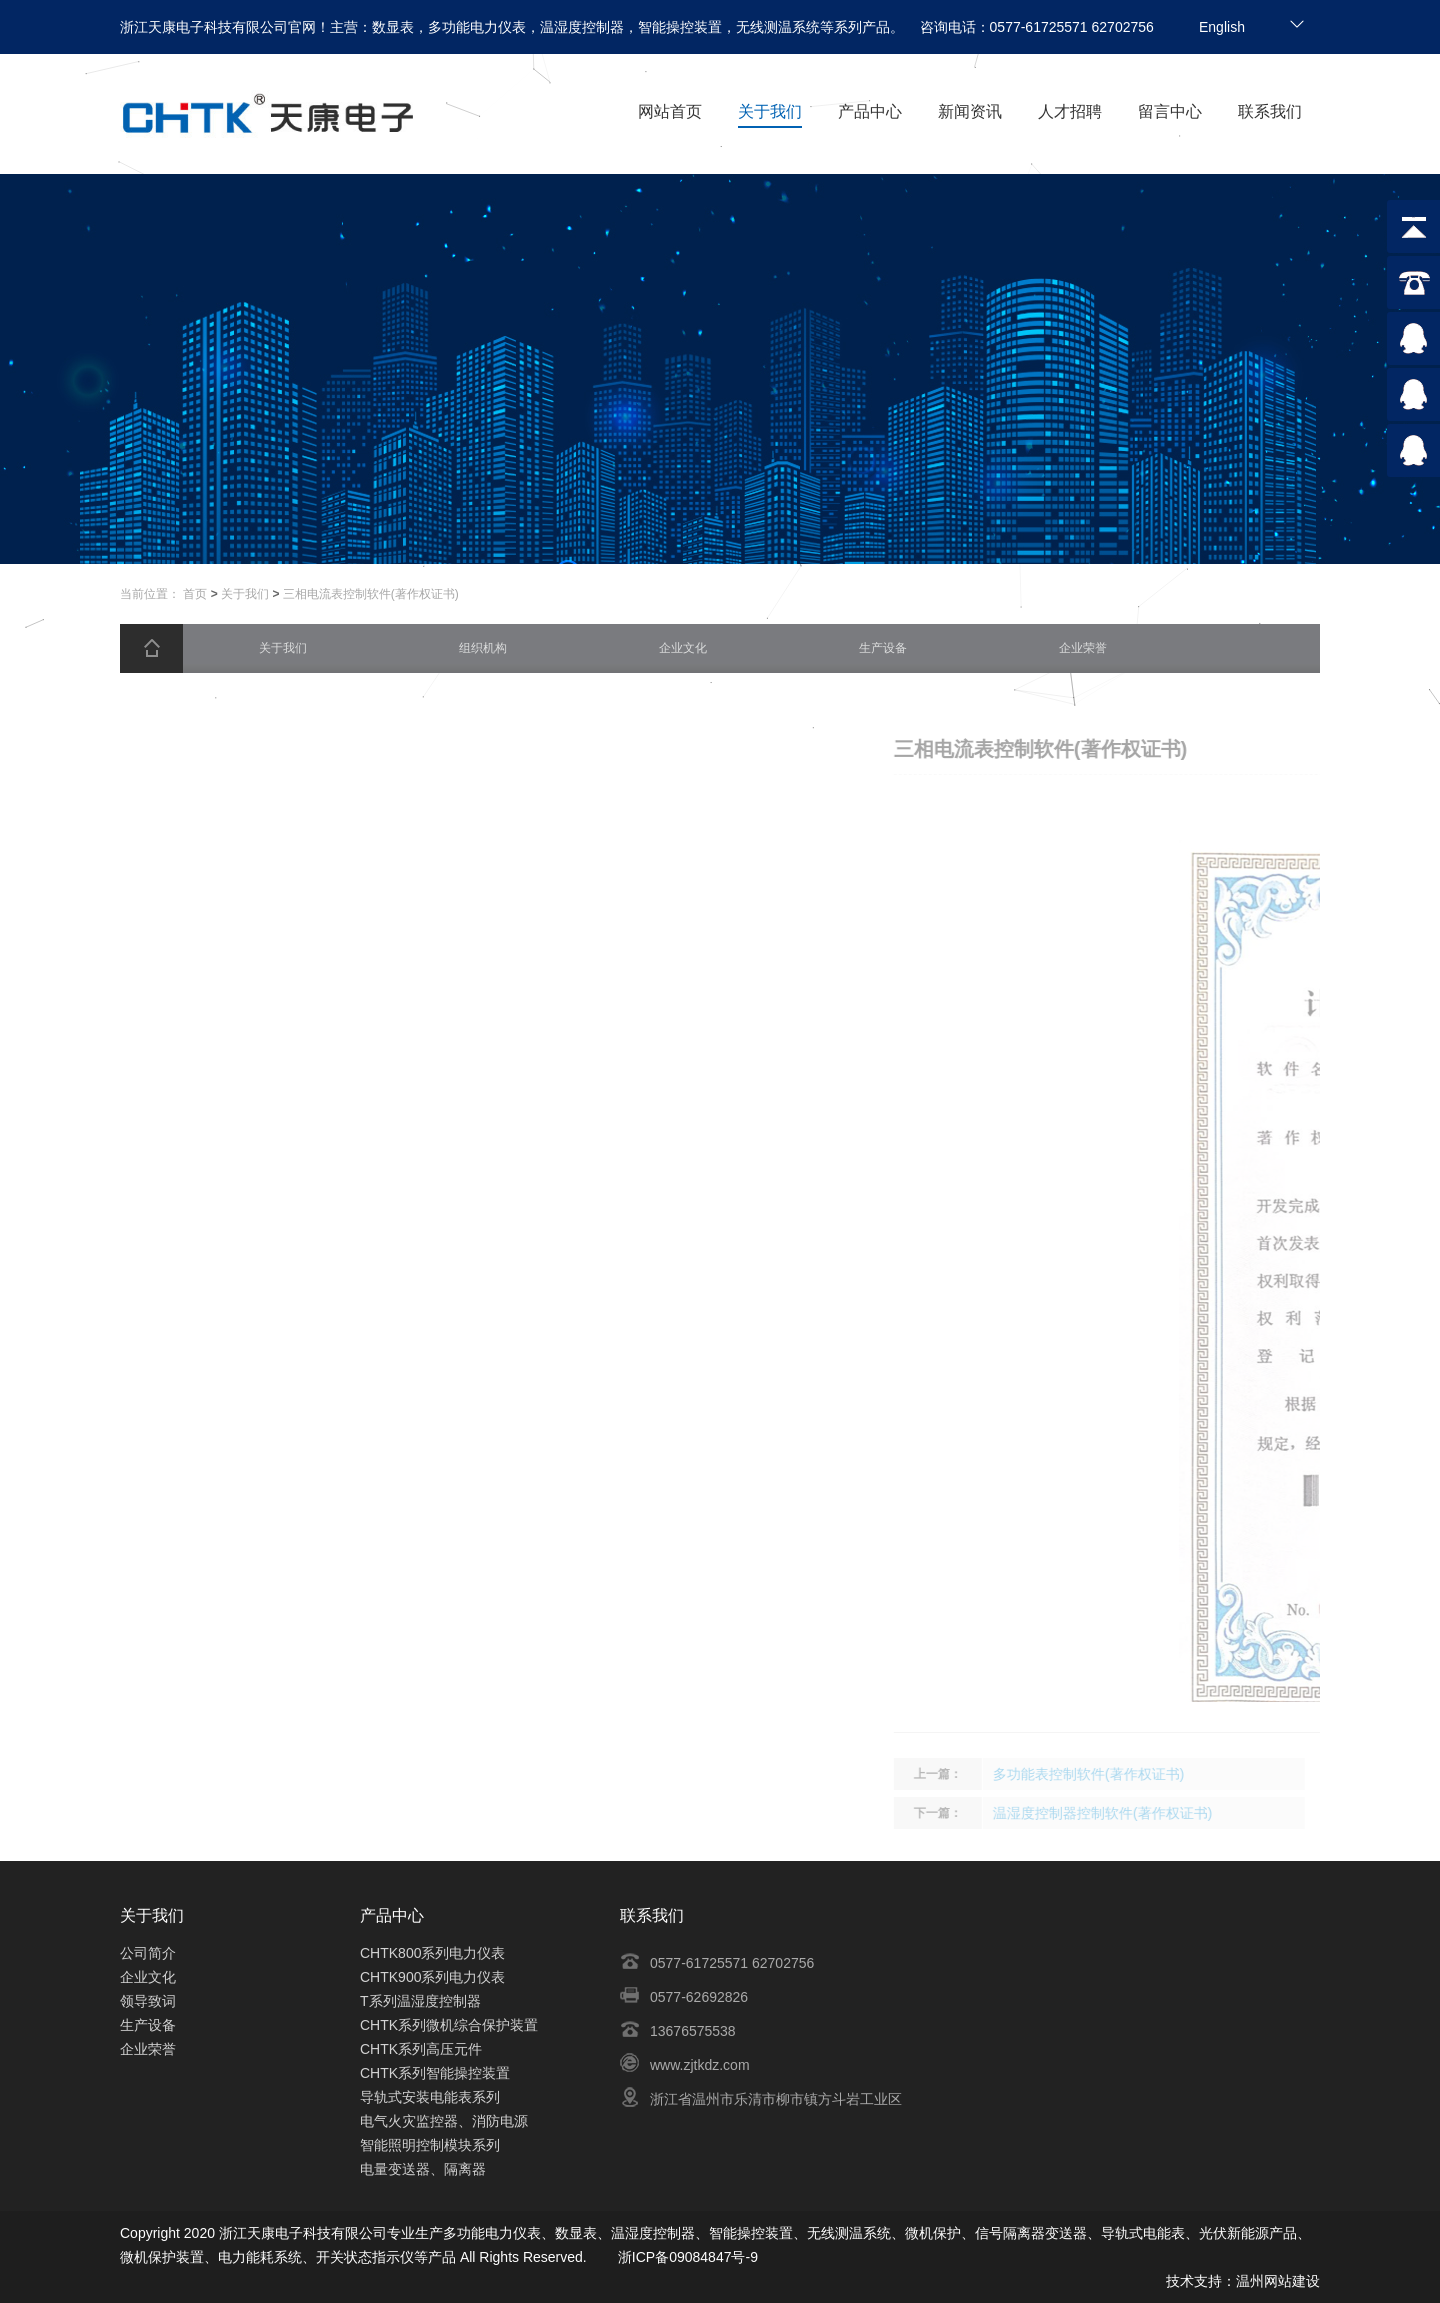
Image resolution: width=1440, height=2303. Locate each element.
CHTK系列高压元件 (421, 2049)
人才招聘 (1070, 111)
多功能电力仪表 (492, 2233)
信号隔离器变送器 (1031, 2233)
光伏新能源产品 (1248, 2233)
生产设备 (148, 2025)
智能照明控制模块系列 (430, 2145)
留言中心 (1170, 111)
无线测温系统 (849, 2233)
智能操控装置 (751, 2233)
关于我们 (770, 111)
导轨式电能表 (1143, 2233)
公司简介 (148, 1953)
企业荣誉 (148, 2049)
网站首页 (670, 111)
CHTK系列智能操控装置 (435, 2073)
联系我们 (1270, 111)
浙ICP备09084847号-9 (688, 2257)
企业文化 (148, 1977)
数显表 (576, 2233)
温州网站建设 (1278, 2281)
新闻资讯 (970, 111)
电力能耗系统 (260, 2257)
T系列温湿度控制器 (420, 2001)
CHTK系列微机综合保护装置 (449, 2025)
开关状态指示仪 (365, 2257)
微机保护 (933, 2233)
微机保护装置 (162, 2257)
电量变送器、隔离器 (423, 2169)
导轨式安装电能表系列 (430, 2097)
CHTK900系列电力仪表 (432, 1977)
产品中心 (870, 111)
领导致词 (148, 2001)
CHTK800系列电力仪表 (432, 1953)
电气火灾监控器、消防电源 (444, 2121)
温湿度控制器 (653, 2233)
